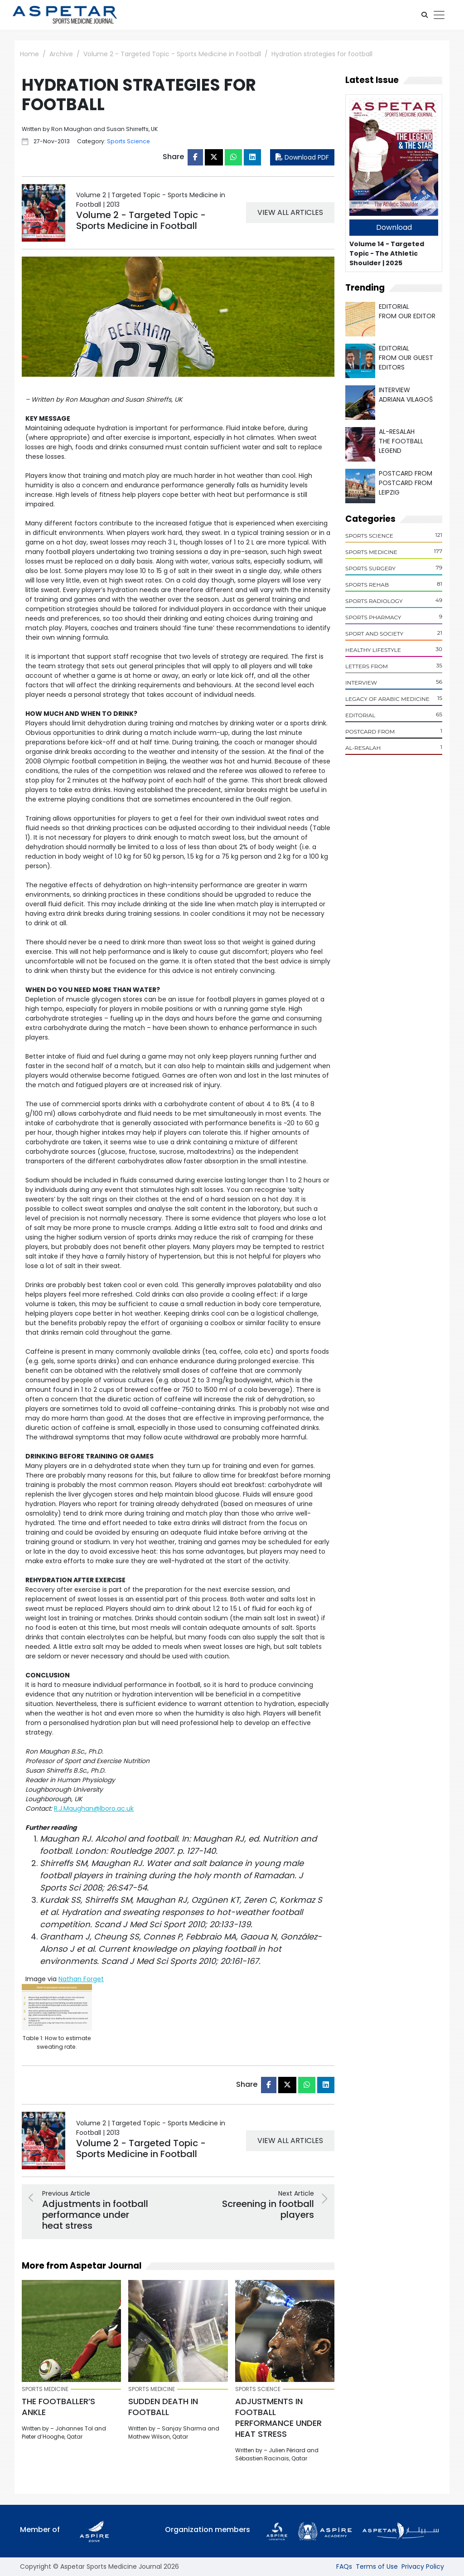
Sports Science (369, 535)
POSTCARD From (370, 731)
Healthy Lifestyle (373, 649)
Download (394, 227)
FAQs (344, 2566)
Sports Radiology (374, 601)
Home (29, 53)
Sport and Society (374, 633)
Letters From (366, 666)
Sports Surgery (370, 568)
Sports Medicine (371, 552)
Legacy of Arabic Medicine (387, 698)
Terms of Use (377, 2566)
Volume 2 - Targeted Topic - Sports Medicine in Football (172, 53)
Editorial (360, 715)
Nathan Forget (81, 1978)
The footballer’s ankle (58, 2407)
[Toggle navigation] (439, 15)
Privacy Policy (422, 2566)
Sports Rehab (367, 584)
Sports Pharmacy (373, 617)
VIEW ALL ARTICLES (290, 212)
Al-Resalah (363, 747)
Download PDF (302, 157)
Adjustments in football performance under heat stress (278, 2418)
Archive (61, 53)
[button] (424, 15)
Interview (361, 682)
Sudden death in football (163, 2407)
